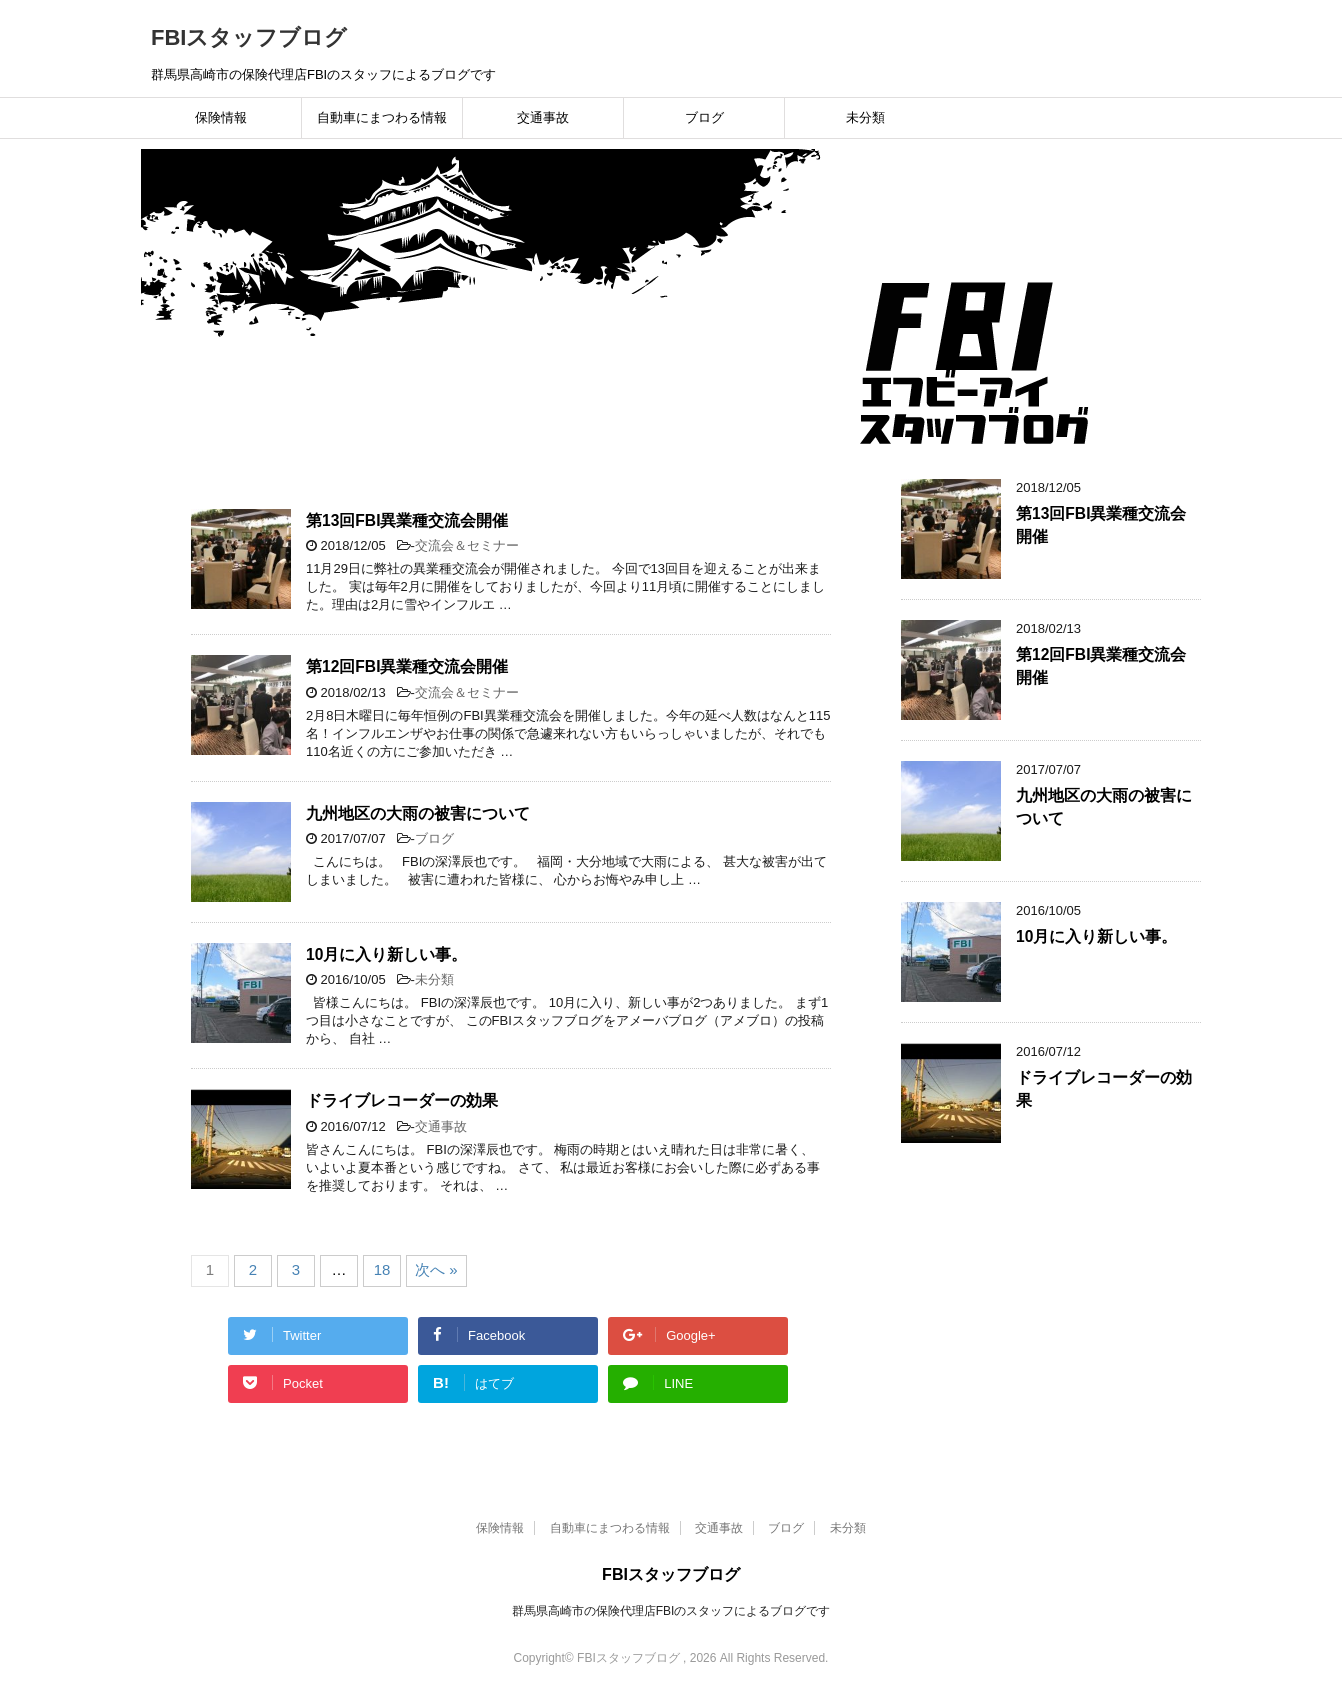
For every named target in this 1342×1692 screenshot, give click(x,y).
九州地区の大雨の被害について (418, 813)
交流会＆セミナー (467, 545)
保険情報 (221, 117)
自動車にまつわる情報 (382, 117)
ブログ (704, 117)
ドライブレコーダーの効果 (402, 1100)
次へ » (436, 1269)
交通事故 (543, 117)
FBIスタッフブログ (249, 37)
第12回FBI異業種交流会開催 (407, 666)
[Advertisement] (1061, 1253)
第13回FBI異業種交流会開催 (407, 520)
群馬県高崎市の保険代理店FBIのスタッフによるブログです (671, 1611)
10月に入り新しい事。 (386, 954)
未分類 (865, 117)
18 (382, 1269)
